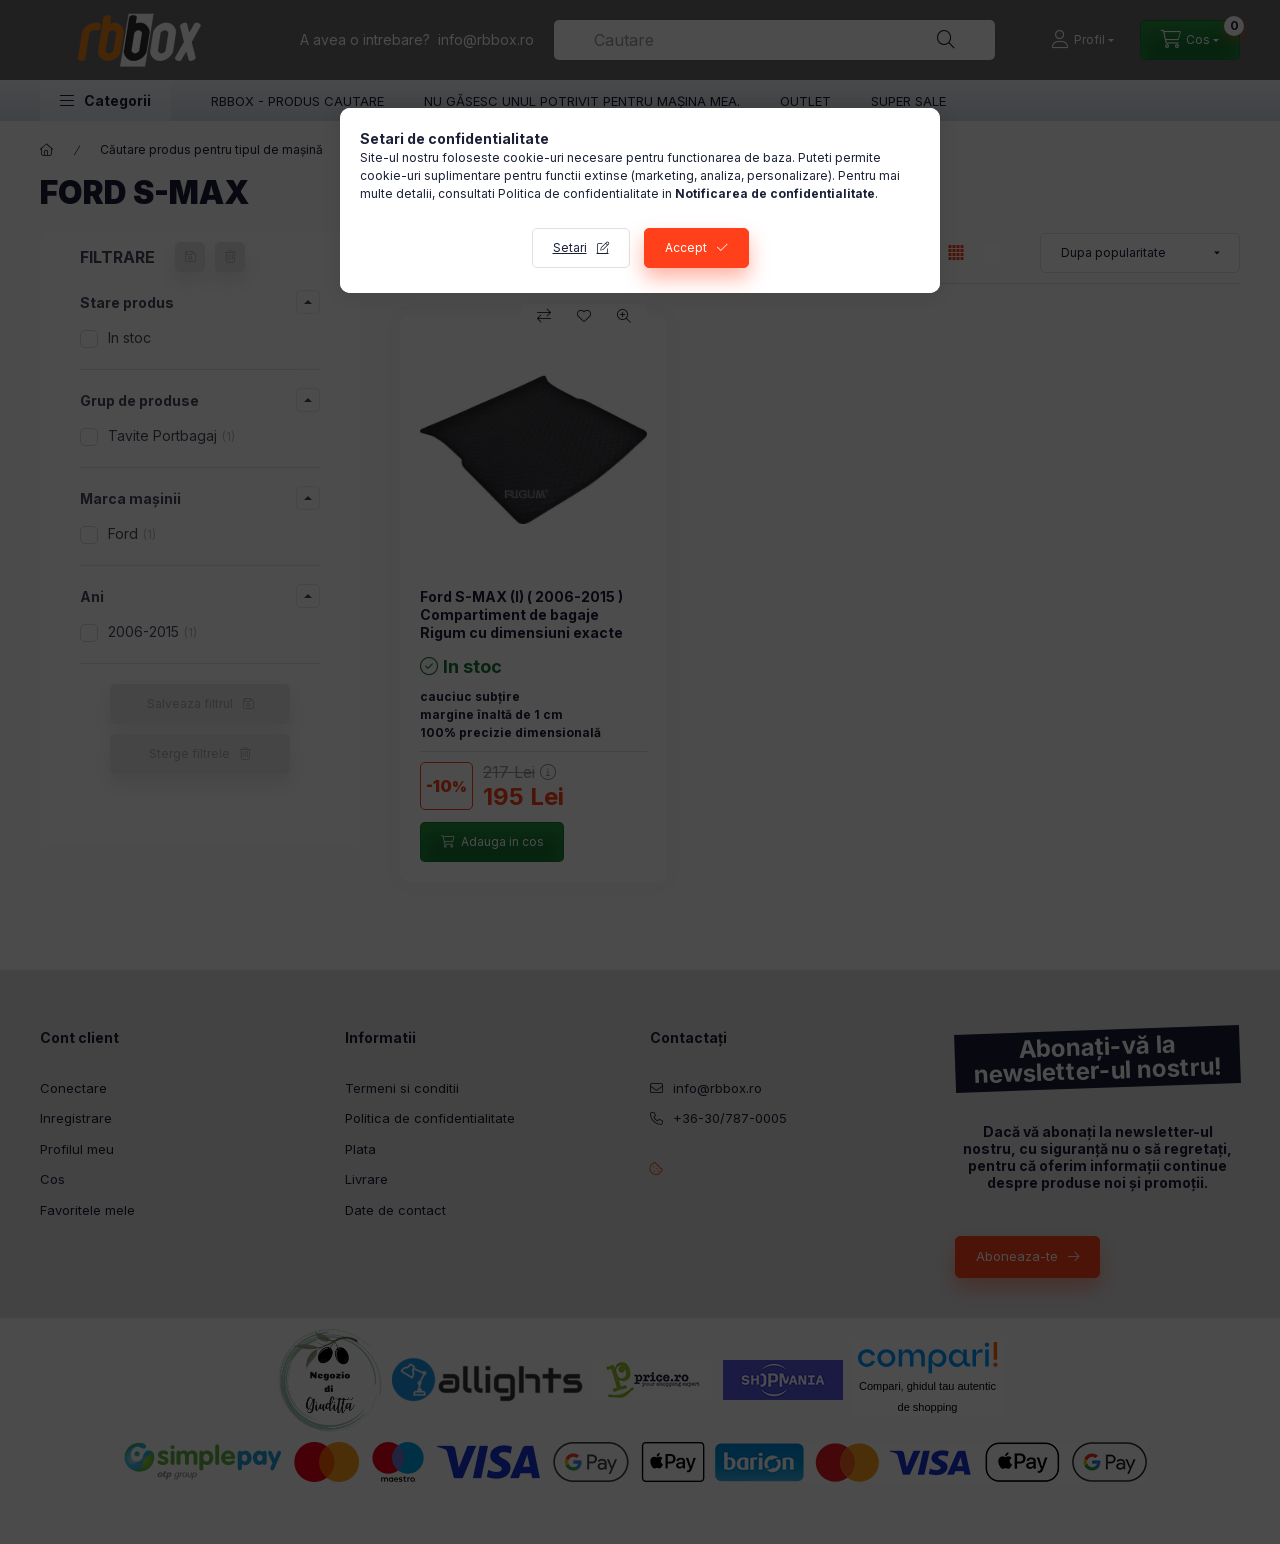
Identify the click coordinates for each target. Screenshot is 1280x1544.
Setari (570, 247)
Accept (686, 247)
